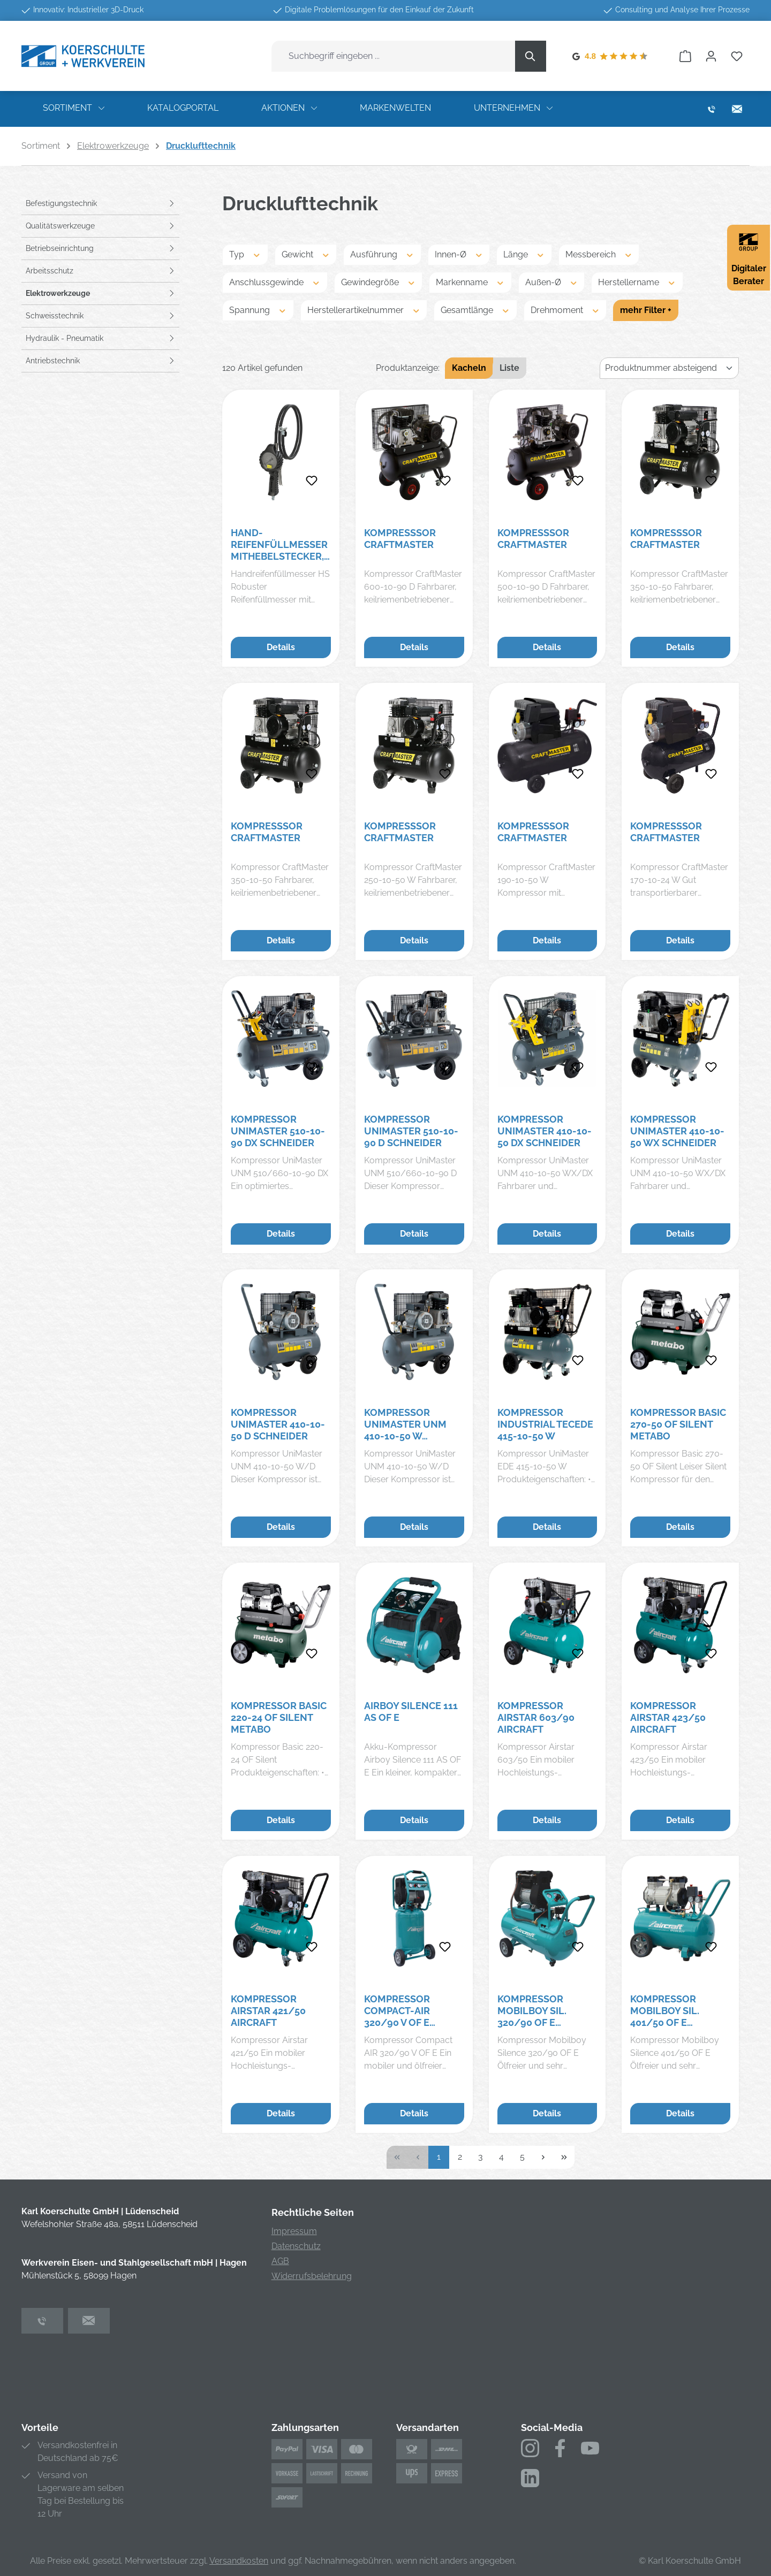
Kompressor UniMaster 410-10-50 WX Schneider (677, 1131)
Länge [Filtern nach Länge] (524, 254)
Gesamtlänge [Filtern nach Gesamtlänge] (475, 309)
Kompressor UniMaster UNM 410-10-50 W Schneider (405, 1424)
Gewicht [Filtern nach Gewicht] (306, 254)
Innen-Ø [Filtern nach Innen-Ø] (459, 254)
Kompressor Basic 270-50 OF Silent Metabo (678, 1424)
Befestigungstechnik (61, 203)
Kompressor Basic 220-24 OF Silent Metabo (279, 1717)
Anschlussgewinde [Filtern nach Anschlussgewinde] (275, 281)
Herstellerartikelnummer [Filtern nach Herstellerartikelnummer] (364, 309)
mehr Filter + (645, 310)
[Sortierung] (669, 368)
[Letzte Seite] (564, 2157)
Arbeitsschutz (49, 270)
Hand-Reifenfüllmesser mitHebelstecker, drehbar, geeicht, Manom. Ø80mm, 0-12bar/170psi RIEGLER (279, 544)
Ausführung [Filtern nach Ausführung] (382, 254)
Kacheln (469, 368)
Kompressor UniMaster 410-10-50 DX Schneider (544, 1131)
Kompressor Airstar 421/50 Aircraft (268, 2010)
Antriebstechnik (53, 360)
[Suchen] (530, 56)
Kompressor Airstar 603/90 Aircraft (536, 1717)
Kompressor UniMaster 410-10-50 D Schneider (278, 1424)
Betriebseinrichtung (60, 248)
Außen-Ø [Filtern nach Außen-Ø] (551, 281)
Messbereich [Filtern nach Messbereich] (599, 254)
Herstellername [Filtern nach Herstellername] (637, 281)
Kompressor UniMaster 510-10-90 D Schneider (411, 1131)
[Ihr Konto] (711, 56)
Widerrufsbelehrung (311, 2276)
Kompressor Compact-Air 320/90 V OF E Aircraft (397, 2011)
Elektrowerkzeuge (58, 293)
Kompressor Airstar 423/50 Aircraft (668, 1717)
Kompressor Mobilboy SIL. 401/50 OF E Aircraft (664, 2011)
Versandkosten (238, 2561)
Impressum (294, 2231)
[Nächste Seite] (543, 2157)
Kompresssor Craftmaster (400, 538)
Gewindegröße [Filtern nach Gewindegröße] (378, 281)
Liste (509, 368)
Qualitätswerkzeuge (60, 226)
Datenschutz (296, 2246)
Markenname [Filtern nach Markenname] (470, 281)
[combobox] (393, 56)
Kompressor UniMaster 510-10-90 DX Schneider (278, 1131)
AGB (280, 2261)
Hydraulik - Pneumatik (64, 338)
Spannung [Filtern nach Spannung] (258, 309)
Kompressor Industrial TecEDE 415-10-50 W (545, 1424)
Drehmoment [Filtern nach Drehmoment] (565, 309)
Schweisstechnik (55, 315)
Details (281, 647)
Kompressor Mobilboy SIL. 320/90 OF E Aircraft (531, 2011)
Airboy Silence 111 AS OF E (411, 1711)
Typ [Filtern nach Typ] (245, 254)
